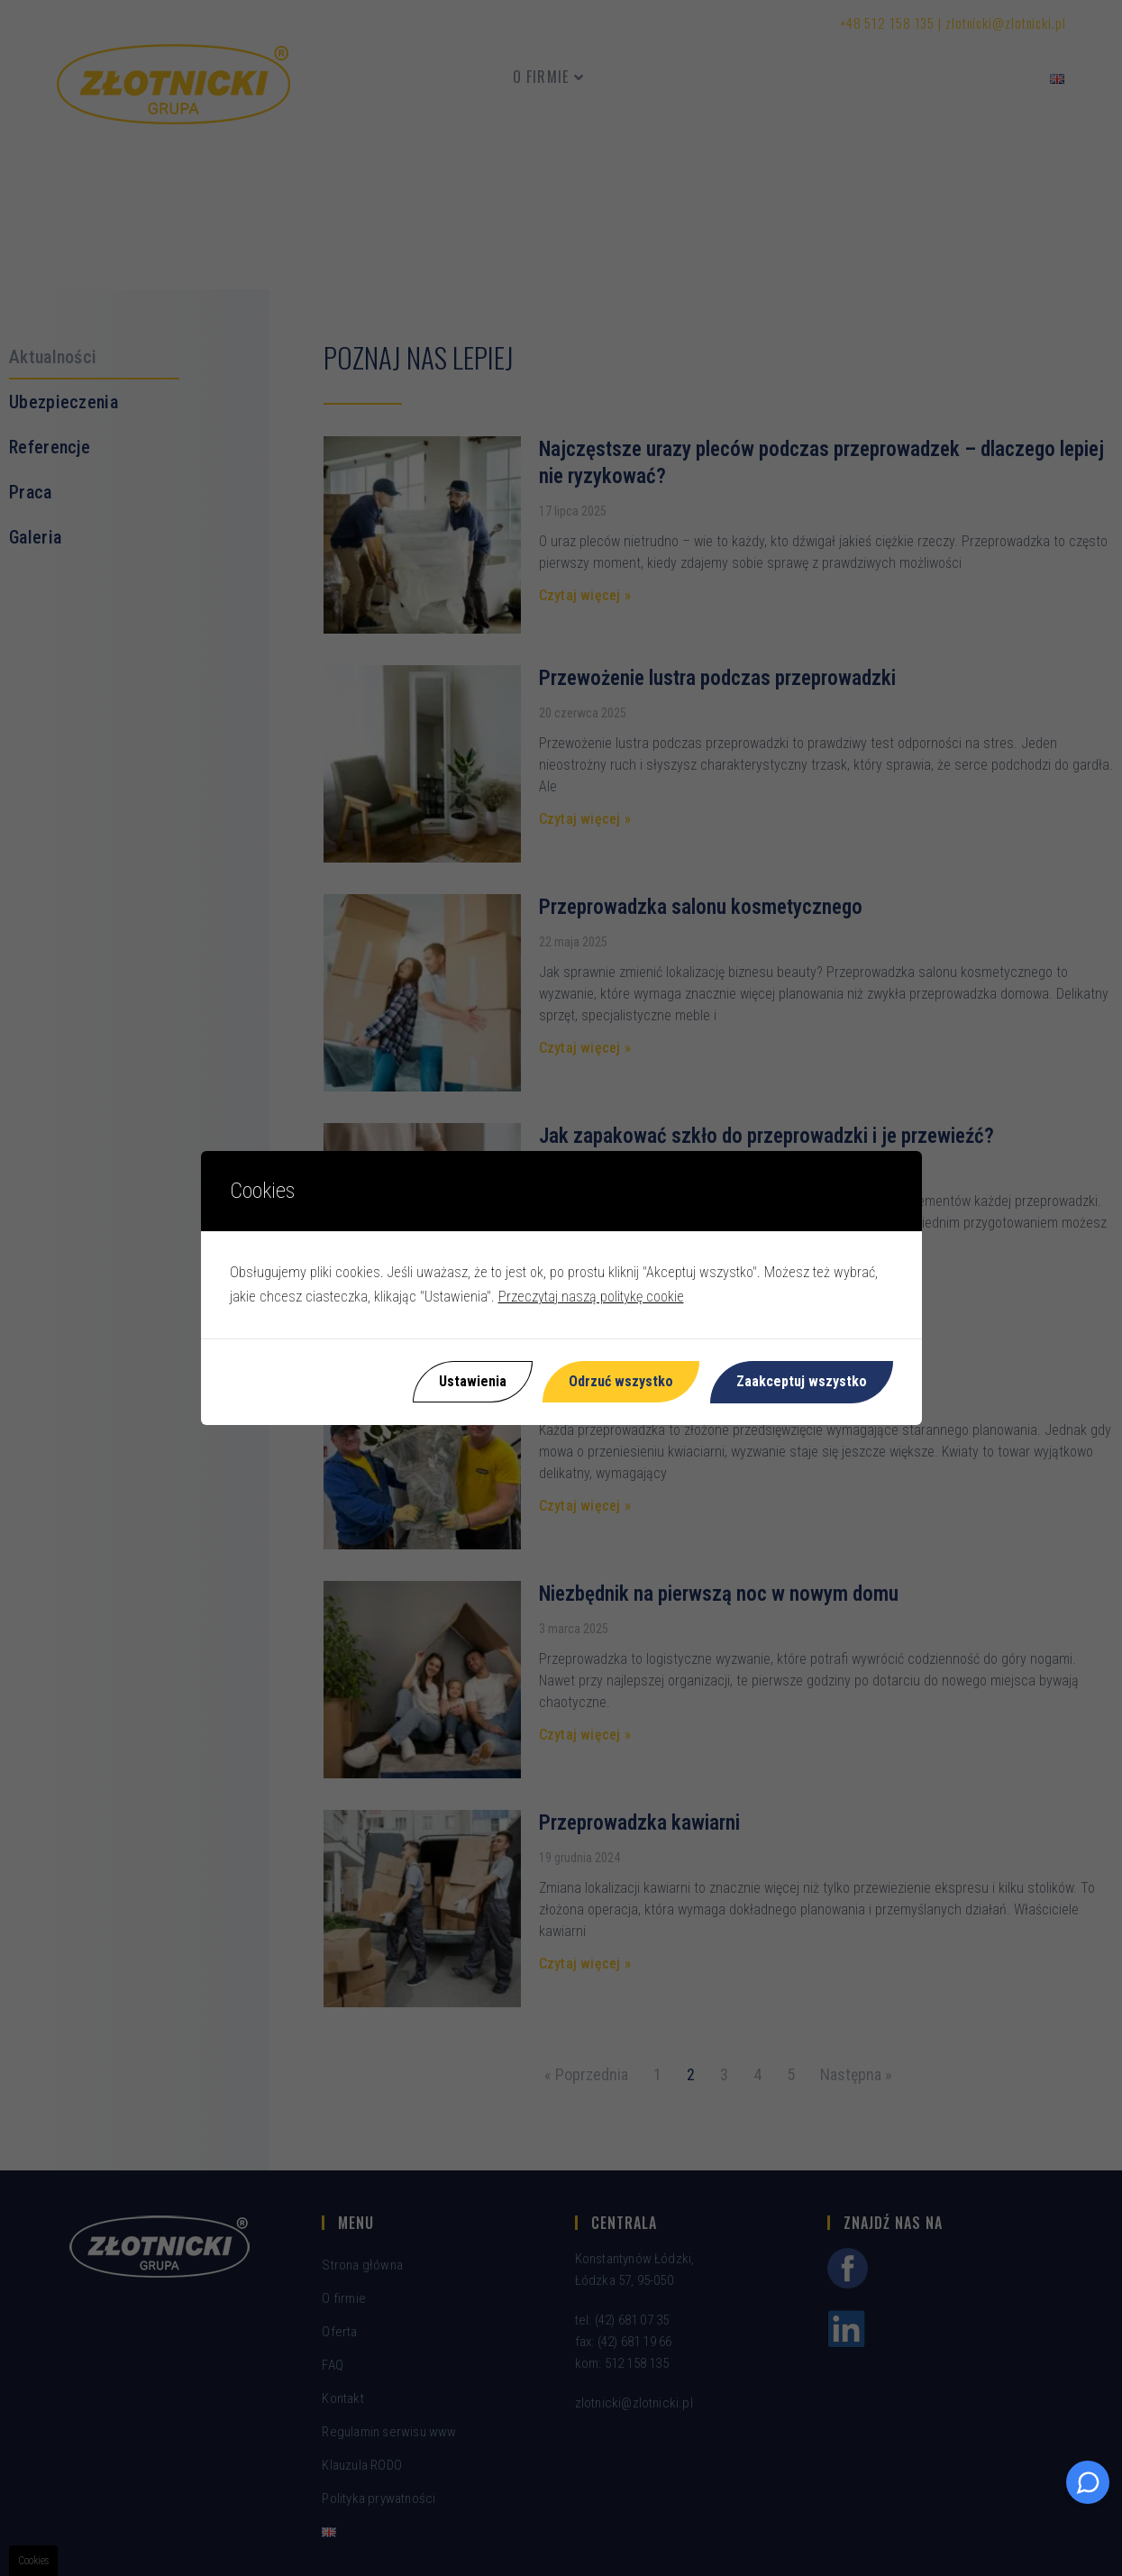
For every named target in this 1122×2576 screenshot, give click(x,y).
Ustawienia (472, 1381)
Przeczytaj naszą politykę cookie (591, 1297)
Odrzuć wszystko (621, 1381)
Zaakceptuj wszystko (801, 1381)
